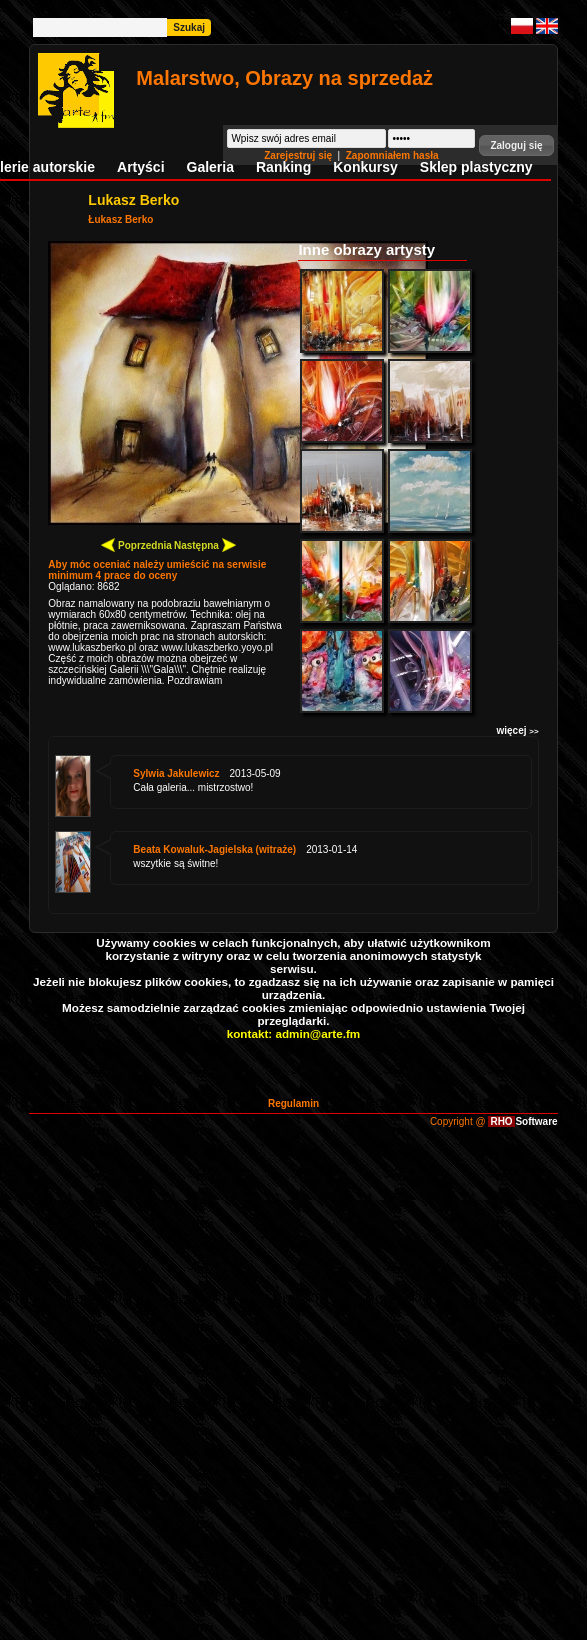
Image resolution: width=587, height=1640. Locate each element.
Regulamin (293, 1103)
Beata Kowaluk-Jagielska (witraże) (214, 849)
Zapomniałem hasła (392, 155)
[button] (516, 145)
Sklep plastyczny (476, 167)
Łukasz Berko (120, 219)
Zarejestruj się (299, 155)
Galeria (210, 167)
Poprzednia (136, 544)
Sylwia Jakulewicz (176, 773)
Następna (205, 544)
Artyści (140, 167)
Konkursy (365, 167)
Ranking (283, 167)
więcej (517, 730)
